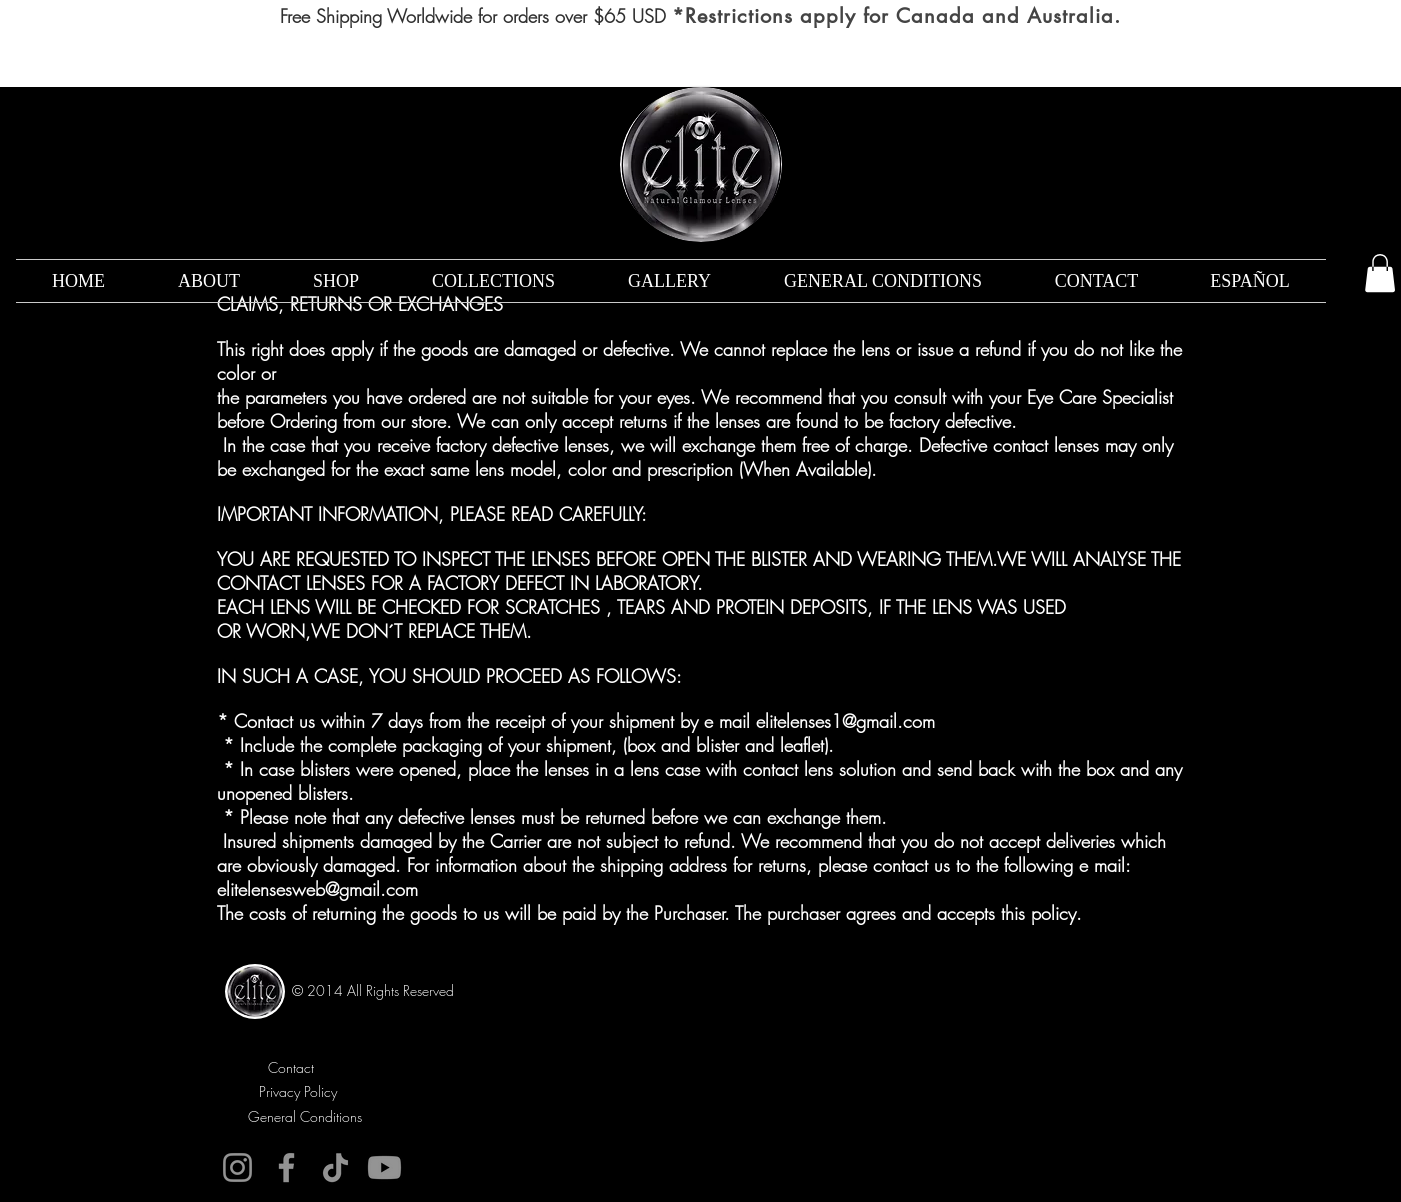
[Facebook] (286, 1167)
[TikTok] (335, 1167)
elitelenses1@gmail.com (845, 721)
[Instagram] (237, 1167)
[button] (1380, 273)
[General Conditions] (305, 1116)
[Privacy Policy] (298, 1091)
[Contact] (291, 1068)
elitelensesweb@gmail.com (317, 889)
